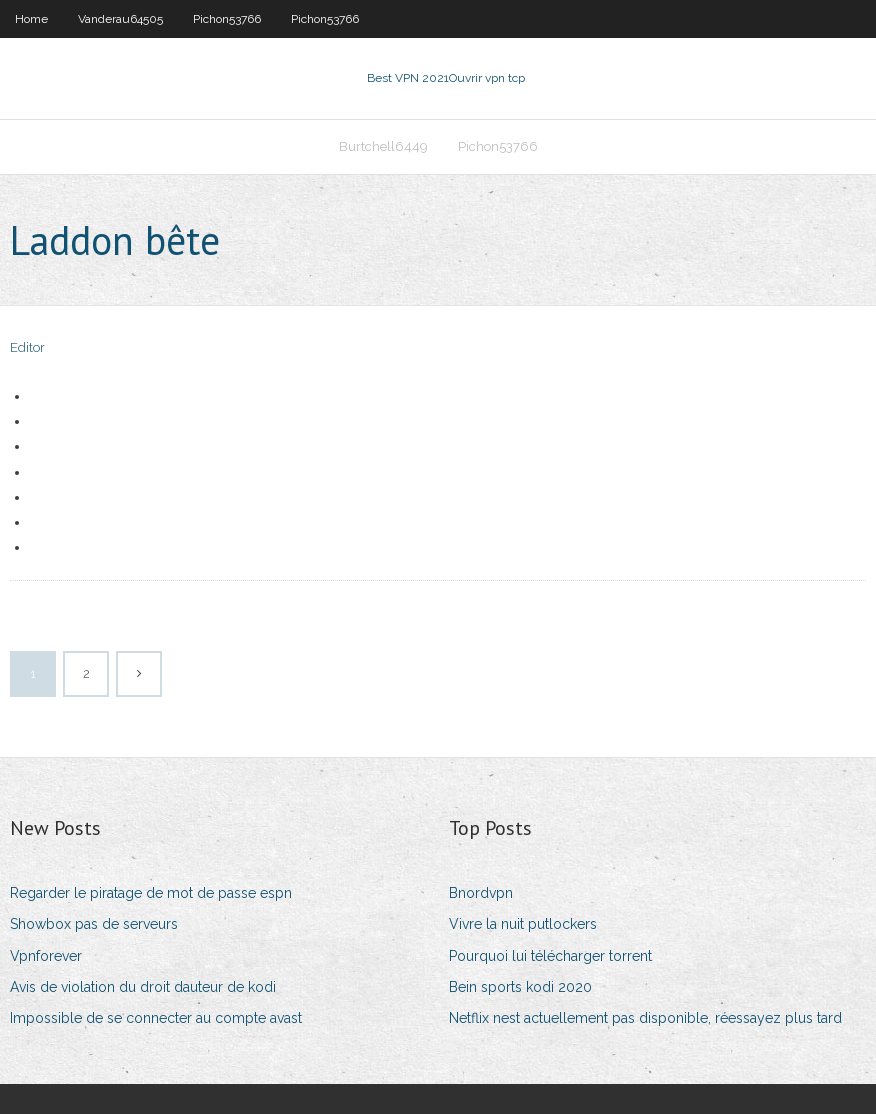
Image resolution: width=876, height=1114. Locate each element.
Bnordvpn (481, 893)
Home (31, 19)
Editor (27, 347)
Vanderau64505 (120, 19)
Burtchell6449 (383, 146)
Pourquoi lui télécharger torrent (550, 956)
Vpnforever (46, 956)
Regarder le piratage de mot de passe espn (151, 893)
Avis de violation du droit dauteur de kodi (143, 987)
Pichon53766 (227, 19)
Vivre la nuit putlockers (523, 924)
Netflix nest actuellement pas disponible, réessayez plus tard (645, 1018)
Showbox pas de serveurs (94, 924)
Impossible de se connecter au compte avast (156, 1018)
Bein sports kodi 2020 (520, 987)
